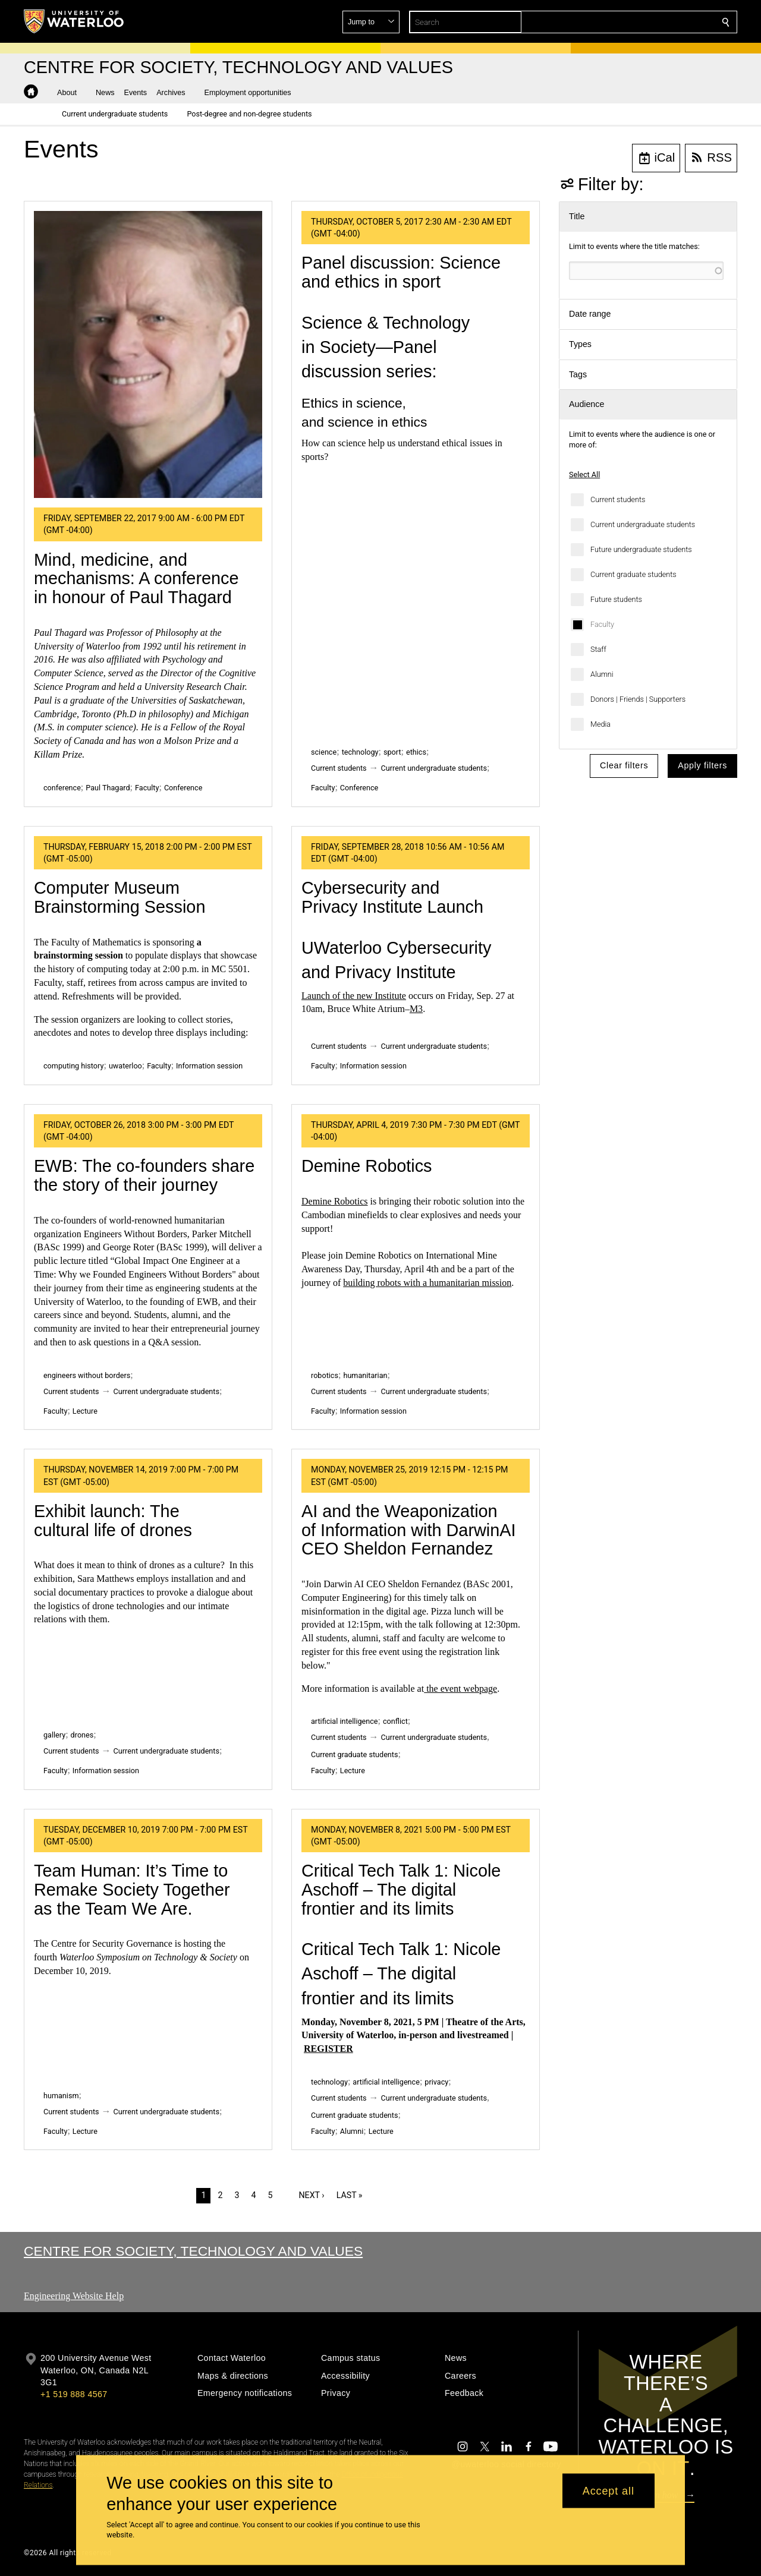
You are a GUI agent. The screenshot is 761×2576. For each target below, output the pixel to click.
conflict (395, 1721)
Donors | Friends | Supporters (637, 699)
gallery (54, 1734)
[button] (640, 22)
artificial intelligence (344, 1721)
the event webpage (460, 1688)
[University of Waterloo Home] (74, 21)
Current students (617, 499)
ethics (416, 752)
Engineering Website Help (74, 2296)
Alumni (602, 674)
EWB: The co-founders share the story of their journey (144, 1175)
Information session (209, 1065)
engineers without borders (86, 1375)
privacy (436, 2081)
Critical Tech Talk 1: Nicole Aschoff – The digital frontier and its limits (401, 1889)
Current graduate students (633, 574)
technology (360, 752)
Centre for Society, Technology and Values (193, 2251)
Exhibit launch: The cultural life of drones (113, 1521)
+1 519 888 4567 (73, 2394)
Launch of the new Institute (353, 996)
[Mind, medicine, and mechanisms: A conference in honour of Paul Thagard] (148, 354)
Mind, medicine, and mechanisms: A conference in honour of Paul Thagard (136, 578)
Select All (584, 474)
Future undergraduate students (641, 549)
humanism (60, 2095)
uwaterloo (125, 1065)
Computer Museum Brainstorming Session (119, 897)
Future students (616, 599)
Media (600, 724)
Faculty (602, 624)
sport (392, 752)
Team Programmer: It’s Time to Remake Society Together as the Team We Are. (132, 1889)
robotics (324, 1375)
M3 (416, 1009)
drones (82, 1734)
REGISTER (328, 2049)
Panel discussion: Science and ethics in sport (401, 272)
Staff (598, 649)
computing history (73, 1065)
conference (62, 787)
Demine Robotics (366, 1165)
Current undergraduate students (642, 524)
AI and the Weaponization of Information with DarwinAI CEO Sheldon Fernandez (408, 1530)
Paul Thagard (108, 787)
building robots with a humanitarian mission (427, 1283)
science (324, 752)
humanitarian (365, 1375)
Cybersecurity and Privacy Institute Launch (392, 897)
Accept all (608, 2490)
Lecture (85, 1411)
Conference (183, 787)
